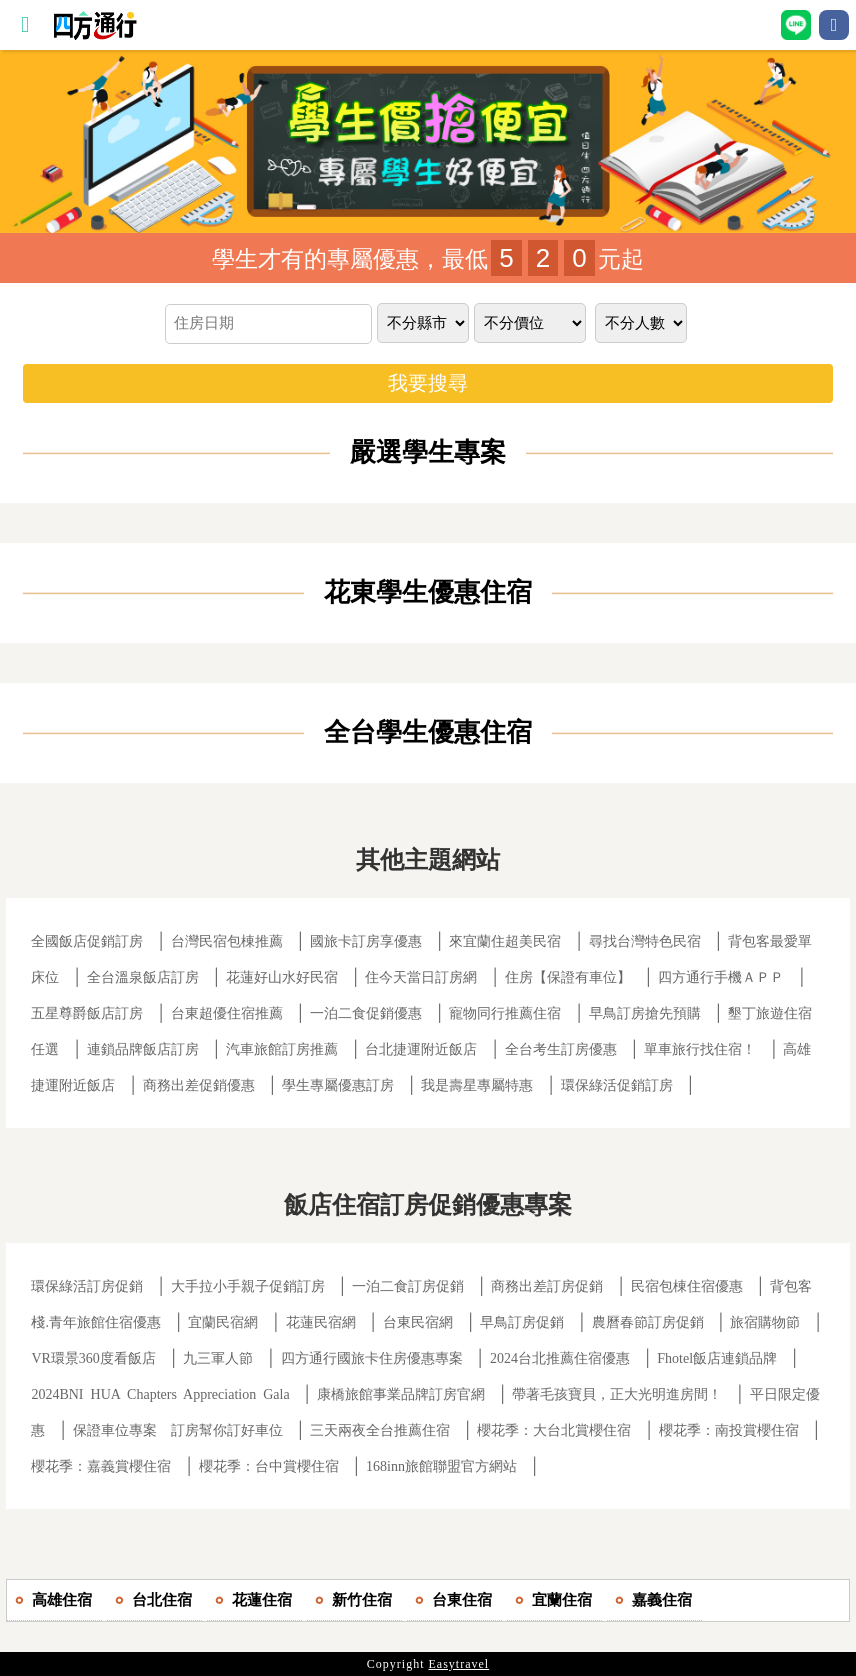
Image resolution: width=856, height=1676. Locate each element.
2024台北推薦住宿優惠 (560, 1358)
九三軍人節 (218, 1358)
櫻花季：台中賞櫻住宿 (269, 1466)
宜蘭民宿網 (223, 1322)
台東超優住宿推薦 (227, 1013)
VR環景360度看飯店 (93, 1358)
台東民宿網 (418, 1322)
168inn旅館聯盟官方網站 (441, 1466)
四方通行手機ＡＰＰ (721, 977)
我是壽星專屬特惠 (477, 1085)
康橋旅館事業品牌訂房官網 (401, 1394)
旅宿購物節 (765, 1322)
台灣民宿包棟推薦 (227, 941)
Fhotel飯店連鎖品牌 (717, 1358)
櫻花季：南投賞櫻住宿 (729, 1430)
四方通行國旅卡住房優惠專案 (372, 1358)
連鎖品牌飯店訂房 (143, 1049)
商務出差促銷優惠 (199, 1085)
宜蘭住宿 (562, 1600)
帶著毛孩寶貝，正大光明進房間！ (617, 1394)
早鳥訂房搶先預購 (645, 1013)
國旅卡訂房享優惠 (366, 941)
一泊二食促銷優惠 (366, 1013)
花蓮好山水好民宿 (282, 977)
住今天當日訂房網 (421, 977)
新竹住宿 (362, 1600)
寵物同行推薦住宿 (505, 1013)
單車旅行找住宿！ (700, 1049)
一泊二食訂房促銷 (408, 1286)
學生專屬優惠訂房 (338, 1085)
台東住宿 (462, 1600)
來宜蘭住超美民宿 (505, 941)
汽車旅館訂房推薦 (282, 1049)
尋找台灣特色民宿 (645, 941)
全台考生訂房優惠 (561, 1049)
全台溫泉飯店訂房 (143, 977)
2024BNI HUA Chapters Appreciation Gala (160, 1394)
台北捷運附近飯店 (421, 1049)
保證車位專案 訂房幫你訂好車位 (178, 1430)
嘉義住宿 (662, 1600)
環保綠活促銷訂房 (617, 1085)
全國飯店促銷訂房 (87, 941)
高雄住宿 (62, 1600)
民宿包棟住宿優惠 (687, 1286)
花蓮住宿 (262, 1600)
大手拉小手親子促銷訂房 (248, 1286)
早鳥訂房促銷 (522, 1322)
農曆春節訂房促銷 (650, 1322)
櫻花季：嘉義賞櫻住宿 (101, 1466)
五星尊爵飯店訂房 (87, 1013)
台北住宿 (162, 1600)
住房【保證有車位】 (568, 977)
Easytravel (459, 1664)
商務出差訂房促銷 (547, 1286)
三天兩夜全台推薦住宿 (380, 1430)
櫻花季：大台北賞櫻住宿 (554, 1430)
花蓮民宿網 (321, 1322)
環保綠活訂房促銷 (87, 1286)
